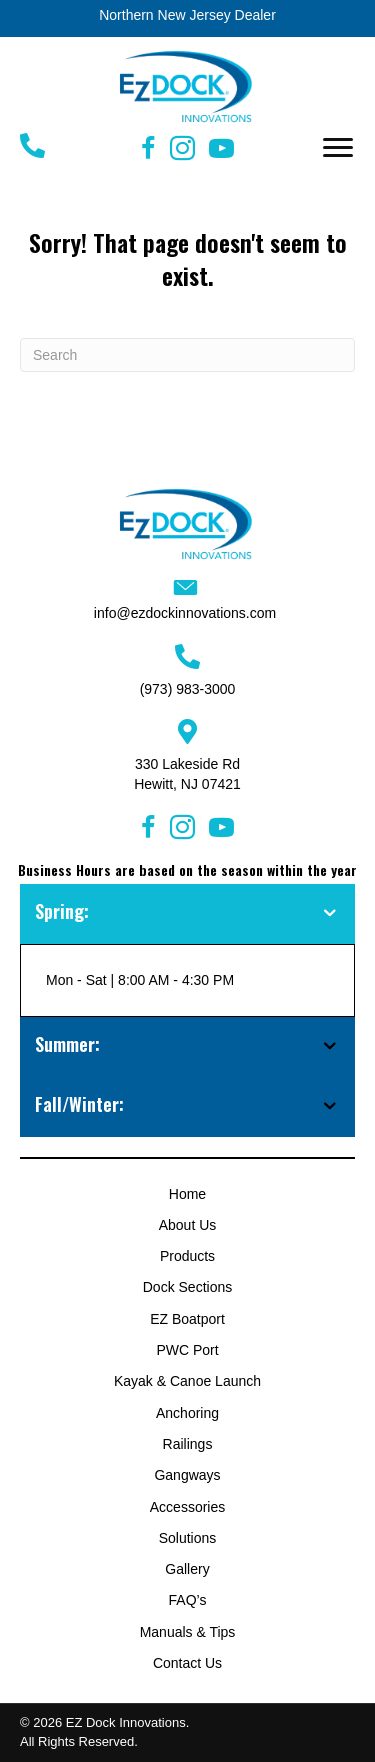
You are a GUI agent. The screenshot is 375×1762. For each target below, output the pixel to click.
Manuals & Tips (188, 1632)
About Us (188, 1225)
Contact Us (187, 1663)
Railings (188, 1444)
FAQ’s (188, 1600)
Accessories (187, 1507)
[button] (338, 148)
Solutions (188, 1538)
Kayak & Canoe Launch (187, 1381)
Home (187, 1194)
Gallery (187, 1569)
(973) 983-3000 (188, 689)
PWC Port (187, 1350)
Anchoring (187, 1413)
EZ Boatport (187, 1319)
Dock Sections (187, 1287)
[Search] (187, 355)
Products (187, 1256)
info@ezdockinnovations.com (185, 613)
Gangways (187, 1475)
